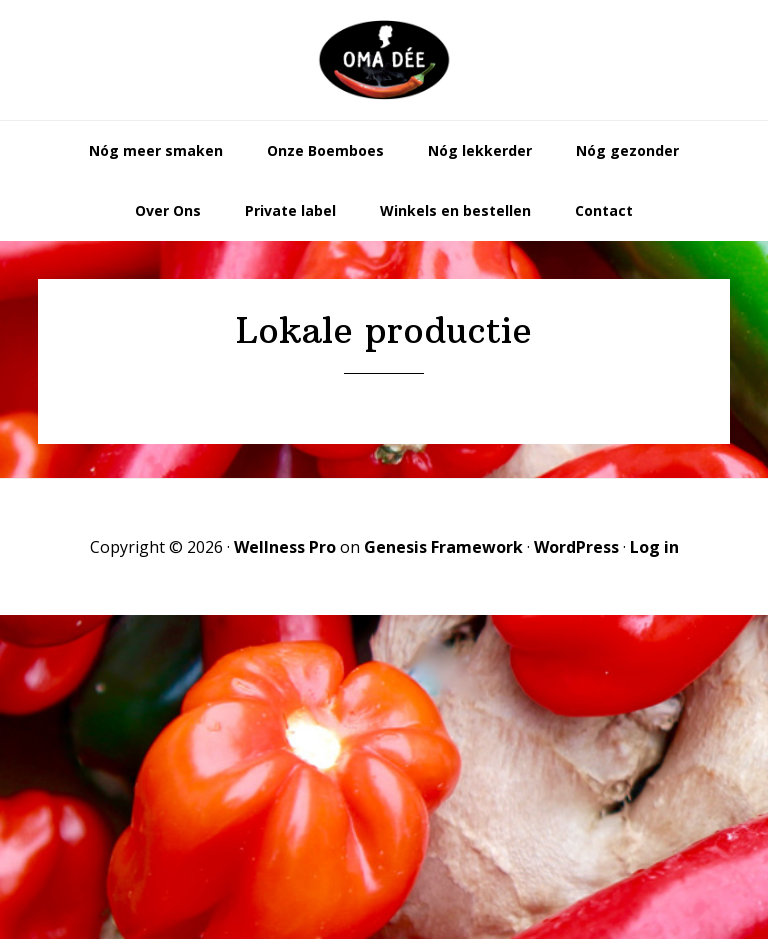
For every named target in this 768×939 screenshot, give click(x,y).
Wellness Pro (285, 547)
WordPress (576, 547)
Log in (654, 547)
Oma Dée (384, 60)
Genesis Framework (443, 547)
